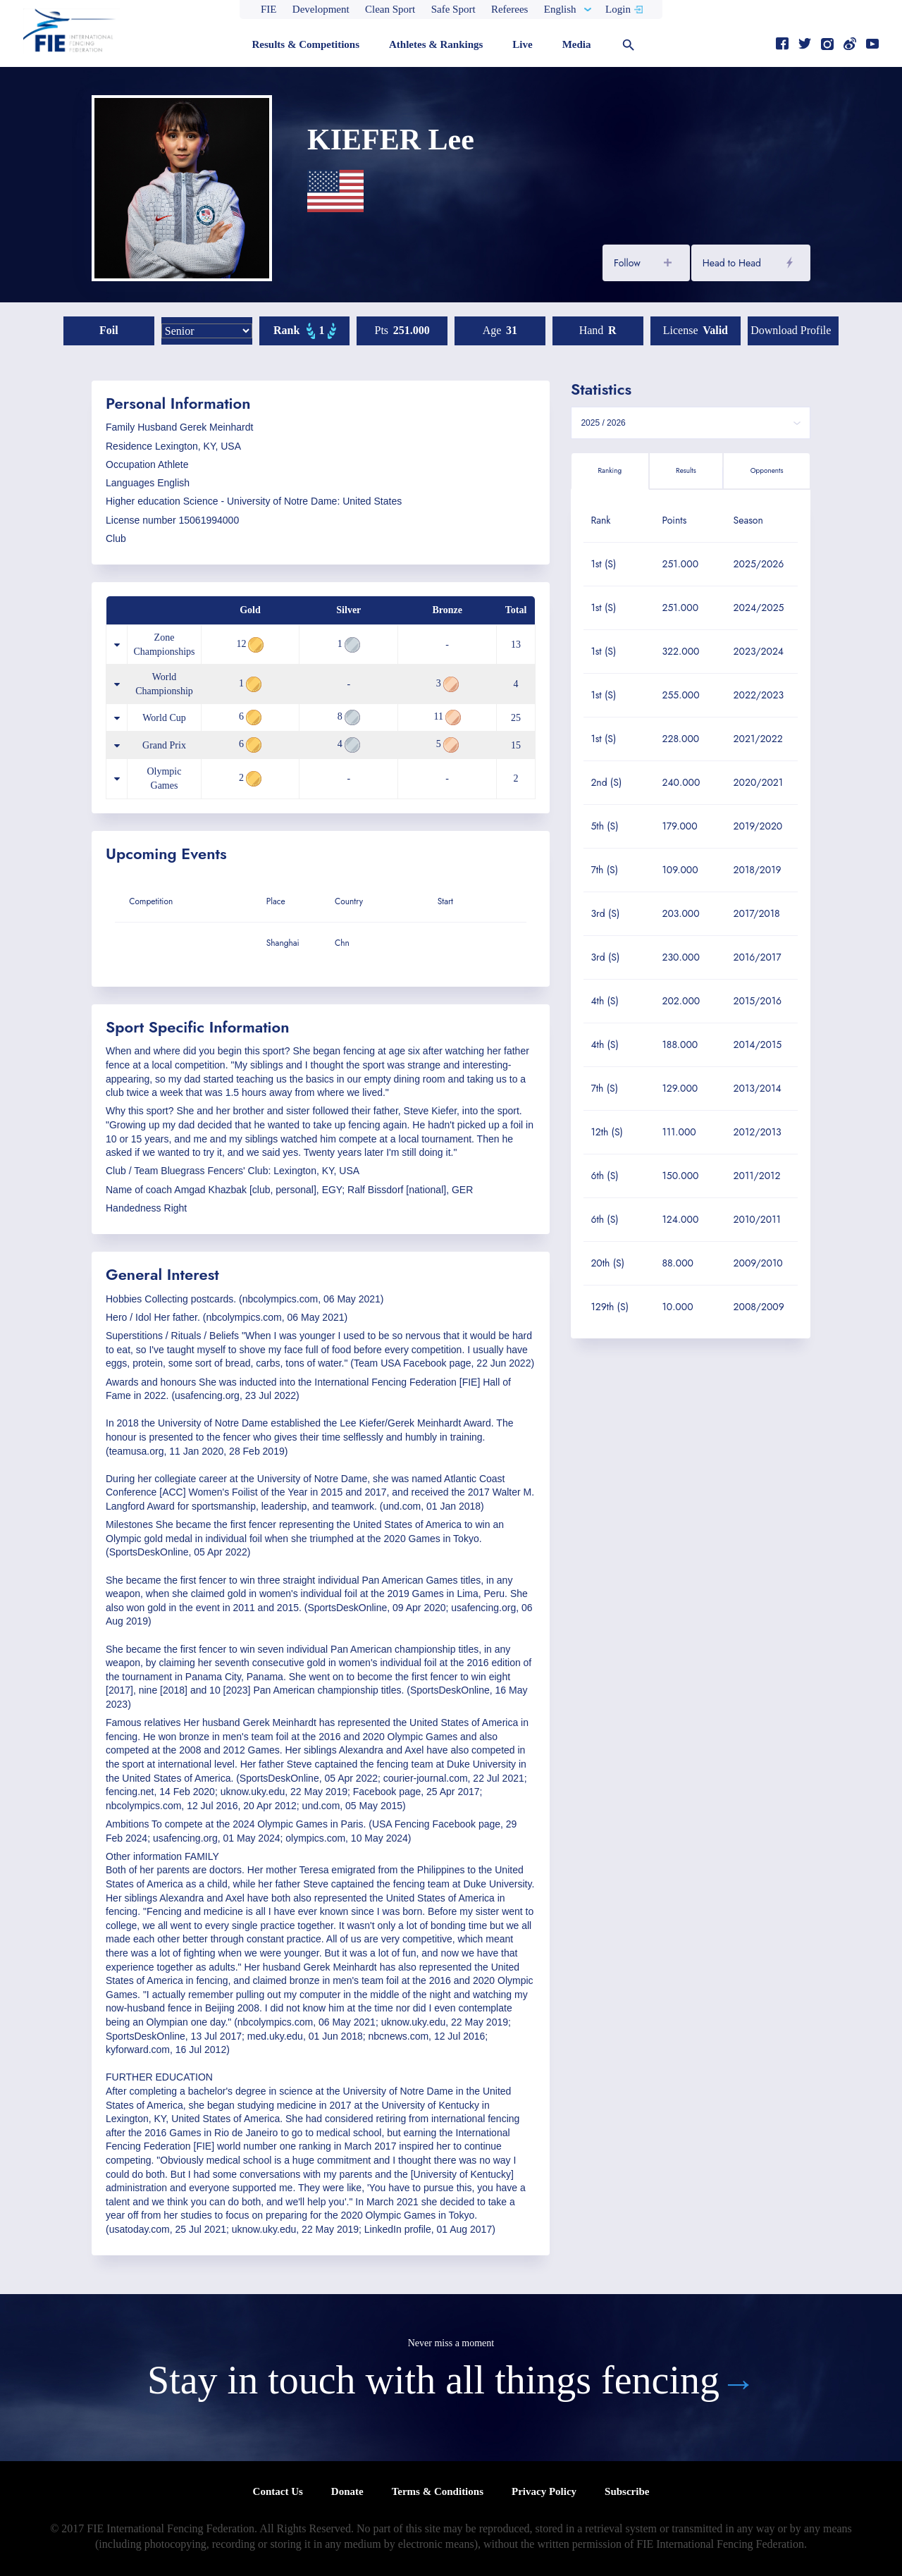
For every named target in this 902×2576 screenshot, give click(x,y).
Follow (627, 263)
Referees (509, 9)
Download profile (790, 330)
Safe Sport (453, 9)
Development (321, 9)
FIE (269, 9)
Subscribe (627, 2491)
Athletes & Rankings (436, 44)
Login (618, 9)
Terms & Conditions (437, 2491)
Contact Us (278, 2491)
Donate (347, 2491)
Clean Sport (390, 9)
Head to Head (732, 263)
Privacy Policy (544, 2491)
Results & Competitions (305, 44)
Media (576, 44)
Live (522, 44)
